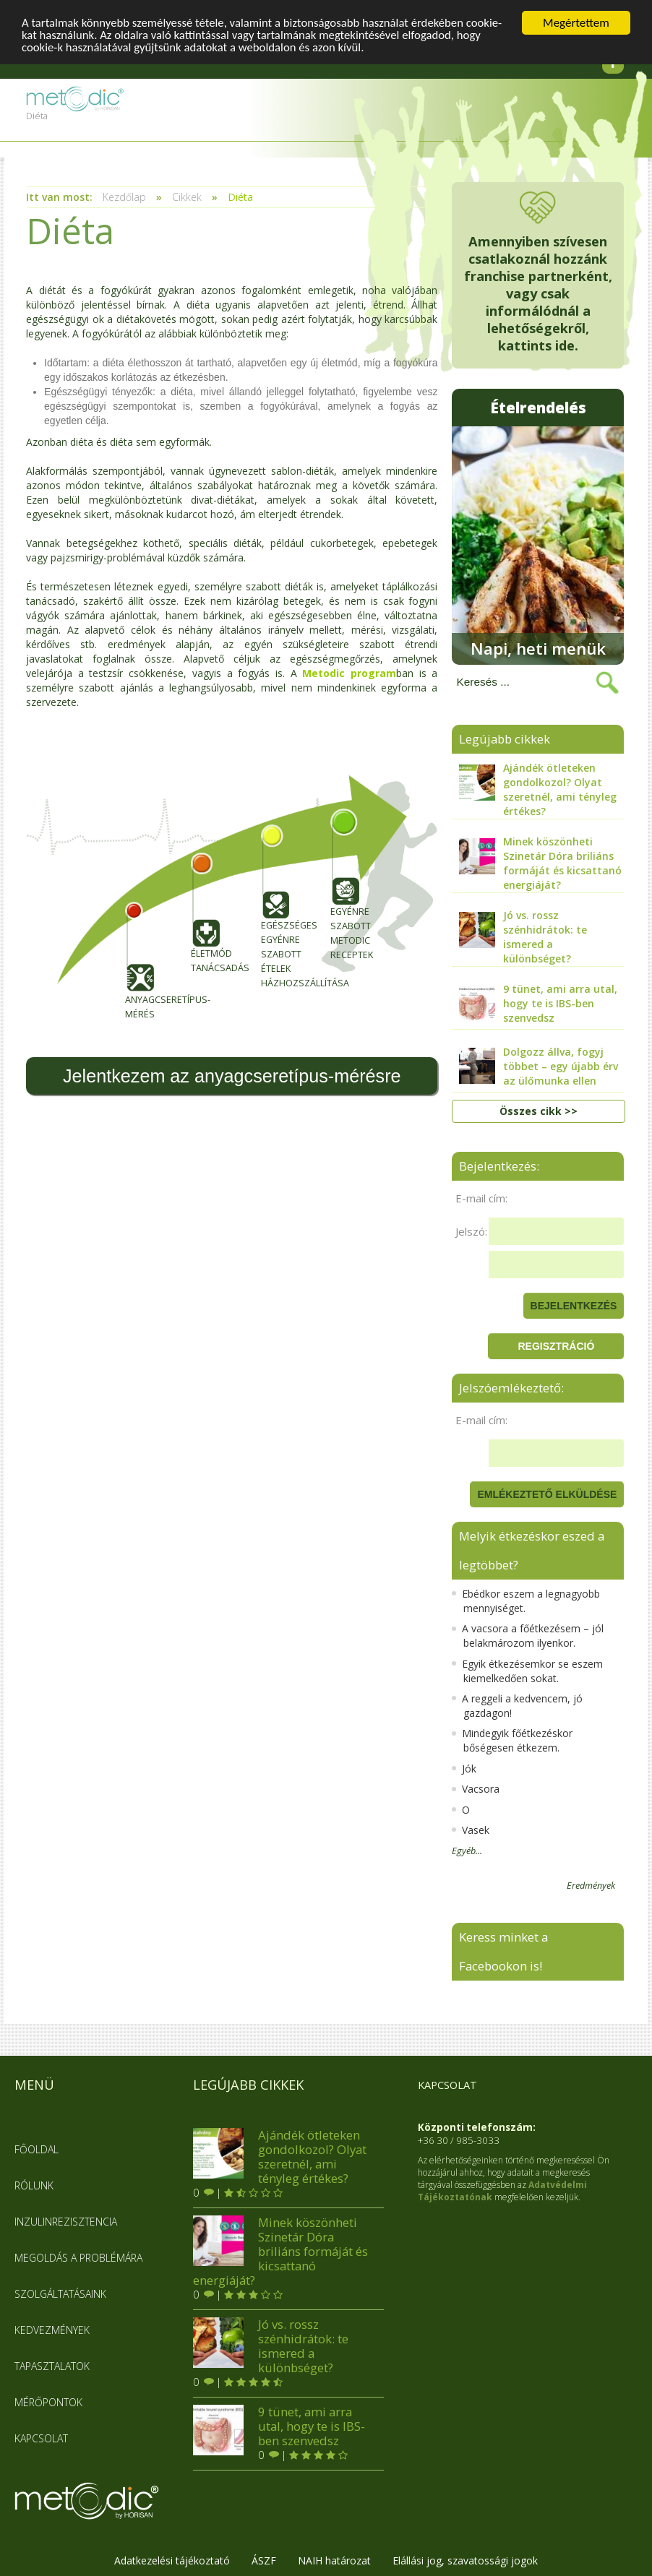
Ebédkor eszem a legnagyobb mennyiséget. (526, 1599)
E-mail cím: (481, 1196)
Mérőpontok (48, 2401)
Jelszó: (471, 1230)
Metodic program (349, 673)
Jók (464, 1767)
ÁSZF (264, 2559)
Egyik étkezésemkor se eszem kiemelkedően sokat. (527, 1669)
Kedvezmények (52, 2328)
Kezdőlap (124, 197)
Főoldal (36, 2148)
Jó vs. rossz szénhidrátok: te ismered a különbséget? (270, 2345)
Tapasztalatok (52, 2365)
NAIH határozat (334, 2559)
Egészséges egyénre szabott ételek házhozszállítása (275, 906)
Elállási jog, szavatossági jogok (465, 2559)
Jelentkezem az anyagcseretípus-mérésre (232, 1076)
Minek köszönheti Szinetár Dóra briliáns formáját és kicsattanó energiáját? (280, 2250)
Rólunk (33, 2184)
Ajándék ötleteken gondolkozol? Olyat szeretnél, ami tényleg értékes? (279, 2155)
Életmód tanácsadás (205, 913)
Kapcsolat (41, 2437)
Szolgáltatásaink (60, 2292)
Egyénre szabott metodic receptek (344, 884)
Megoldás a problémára (78, 2256)
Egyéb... (467, 1850)
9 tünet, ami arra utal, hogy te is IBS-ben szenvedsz (279, 2425)
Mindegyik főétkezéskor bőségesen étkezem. (512, 1740)
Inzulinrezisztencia (65, 2220)
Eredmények (591, 1885)
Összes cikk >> (538, 1109)
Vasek (470, 1828)
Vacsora (475, 1787)
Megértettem (576, 22)
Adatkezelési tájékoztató (172, 2559)
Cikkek (187, 197)
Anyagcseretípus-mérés (139, 961)
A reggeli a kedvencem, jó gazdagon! (517, 1704)
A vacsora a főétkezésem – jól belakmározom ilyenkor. (528, 1634)
